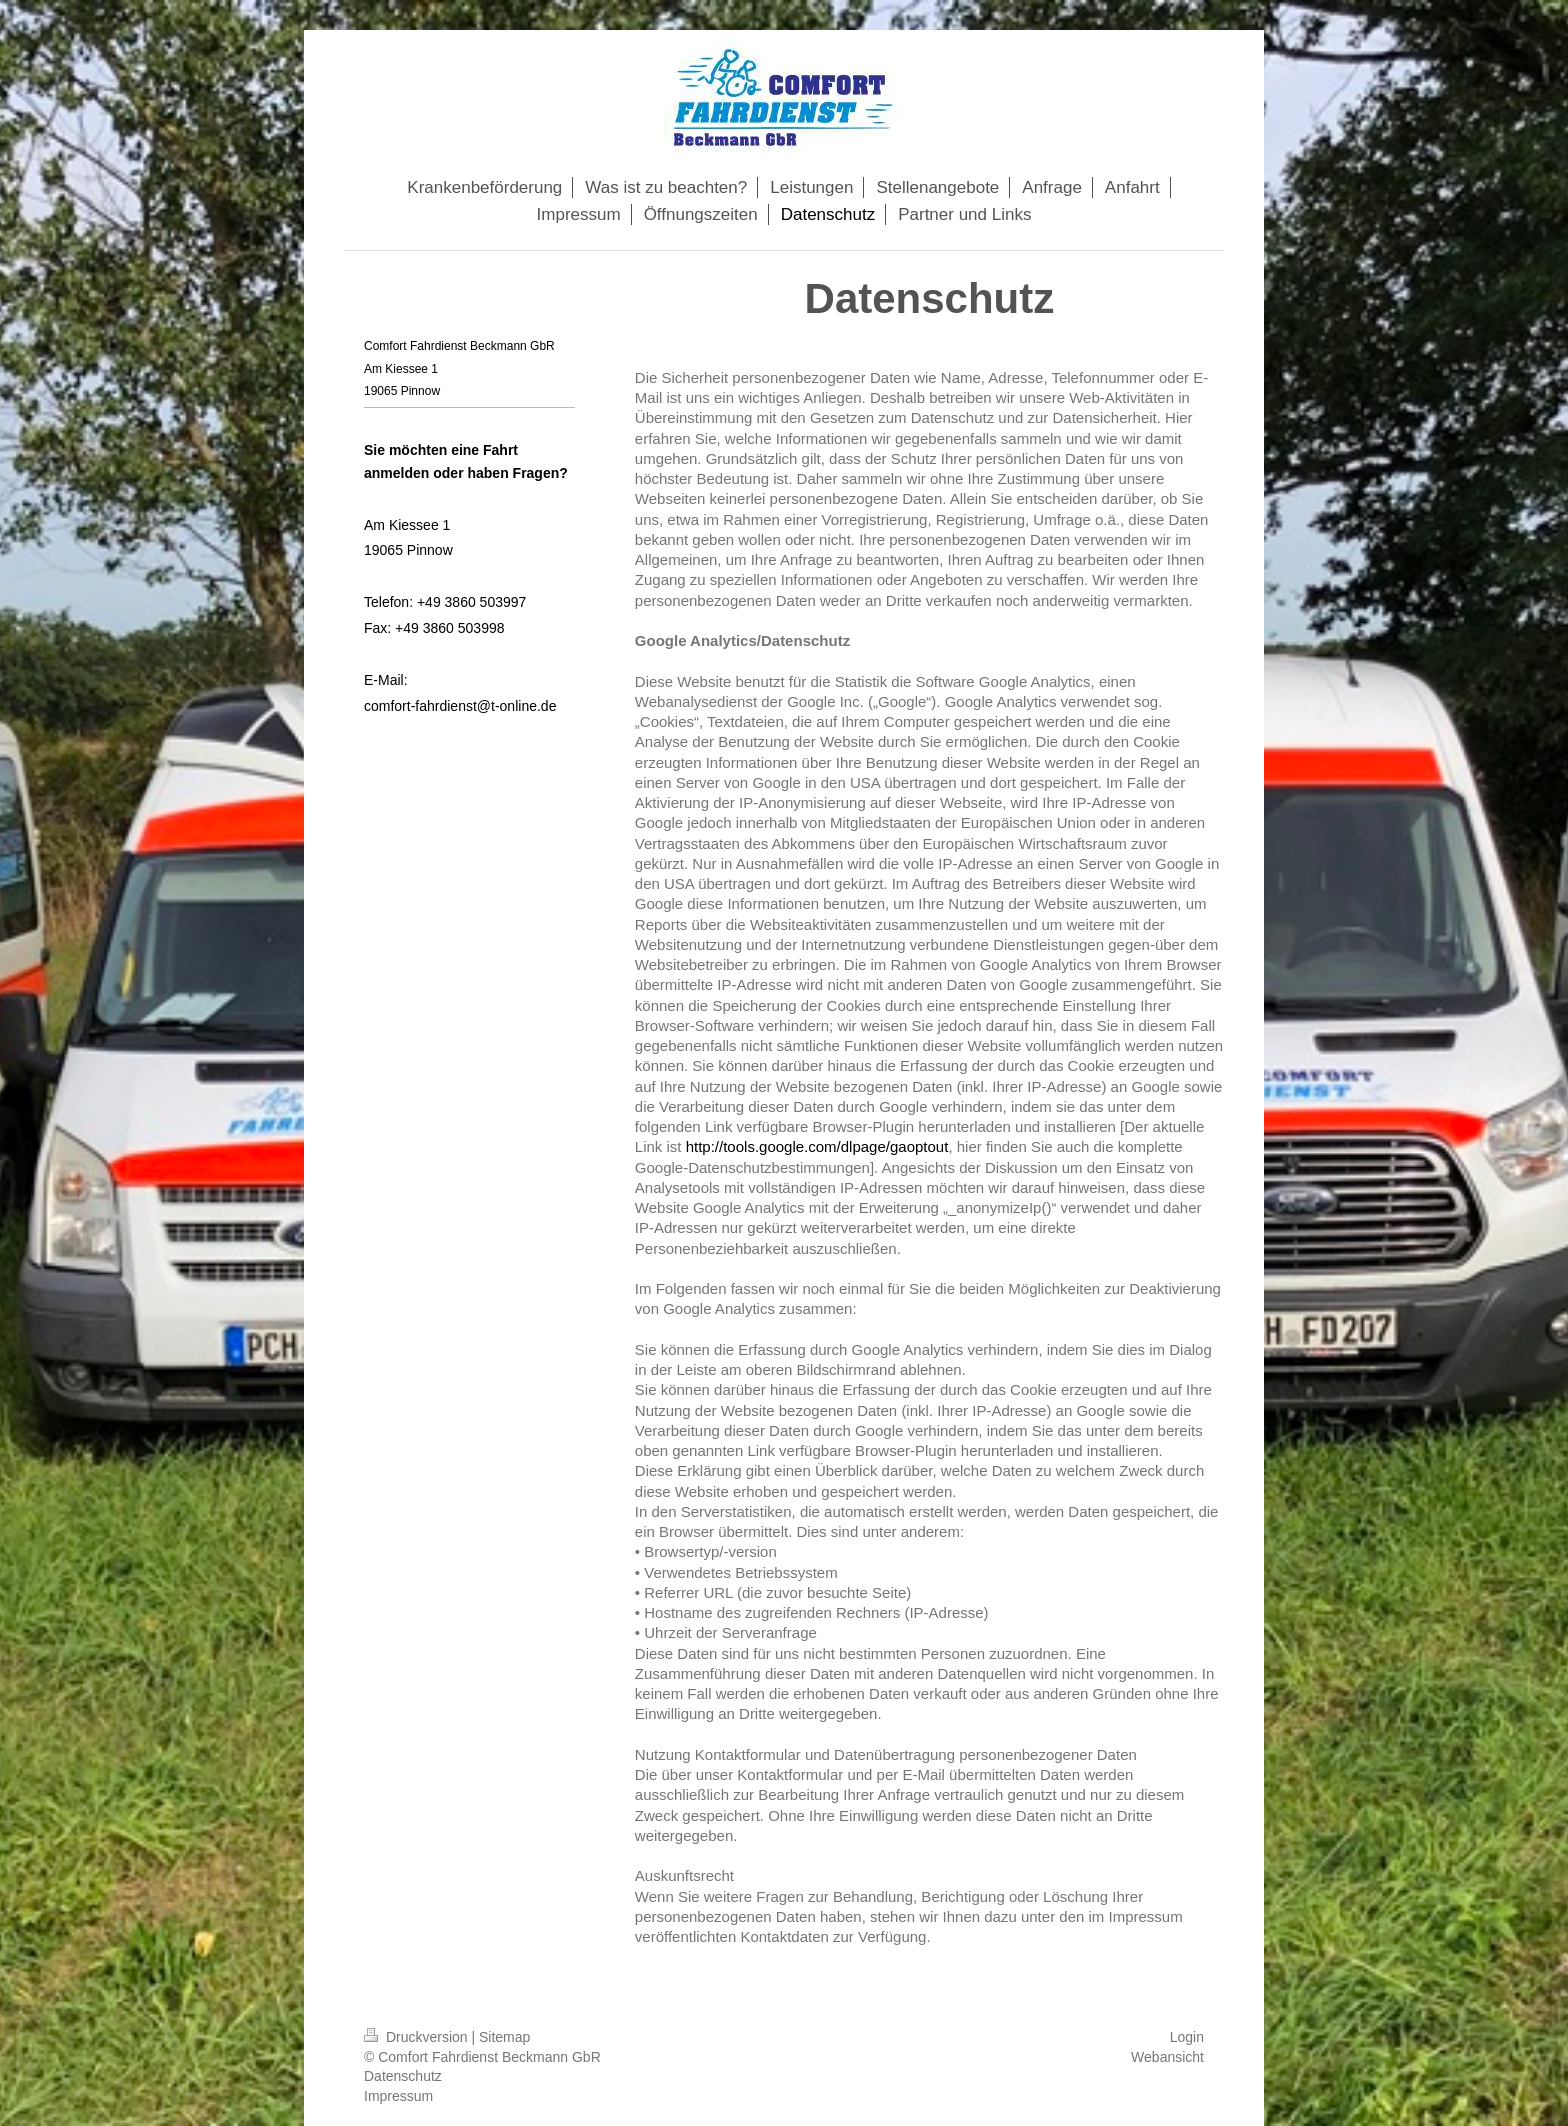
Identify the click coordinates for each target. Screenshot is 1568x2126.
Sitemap (504, 2037)
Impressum (398, 2096)
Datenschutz (403, 2076)
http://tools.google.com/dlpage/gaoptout (817, 1146)
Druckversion (417, 2037)
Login (1187, 2037)
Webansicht (1167, 2057)
